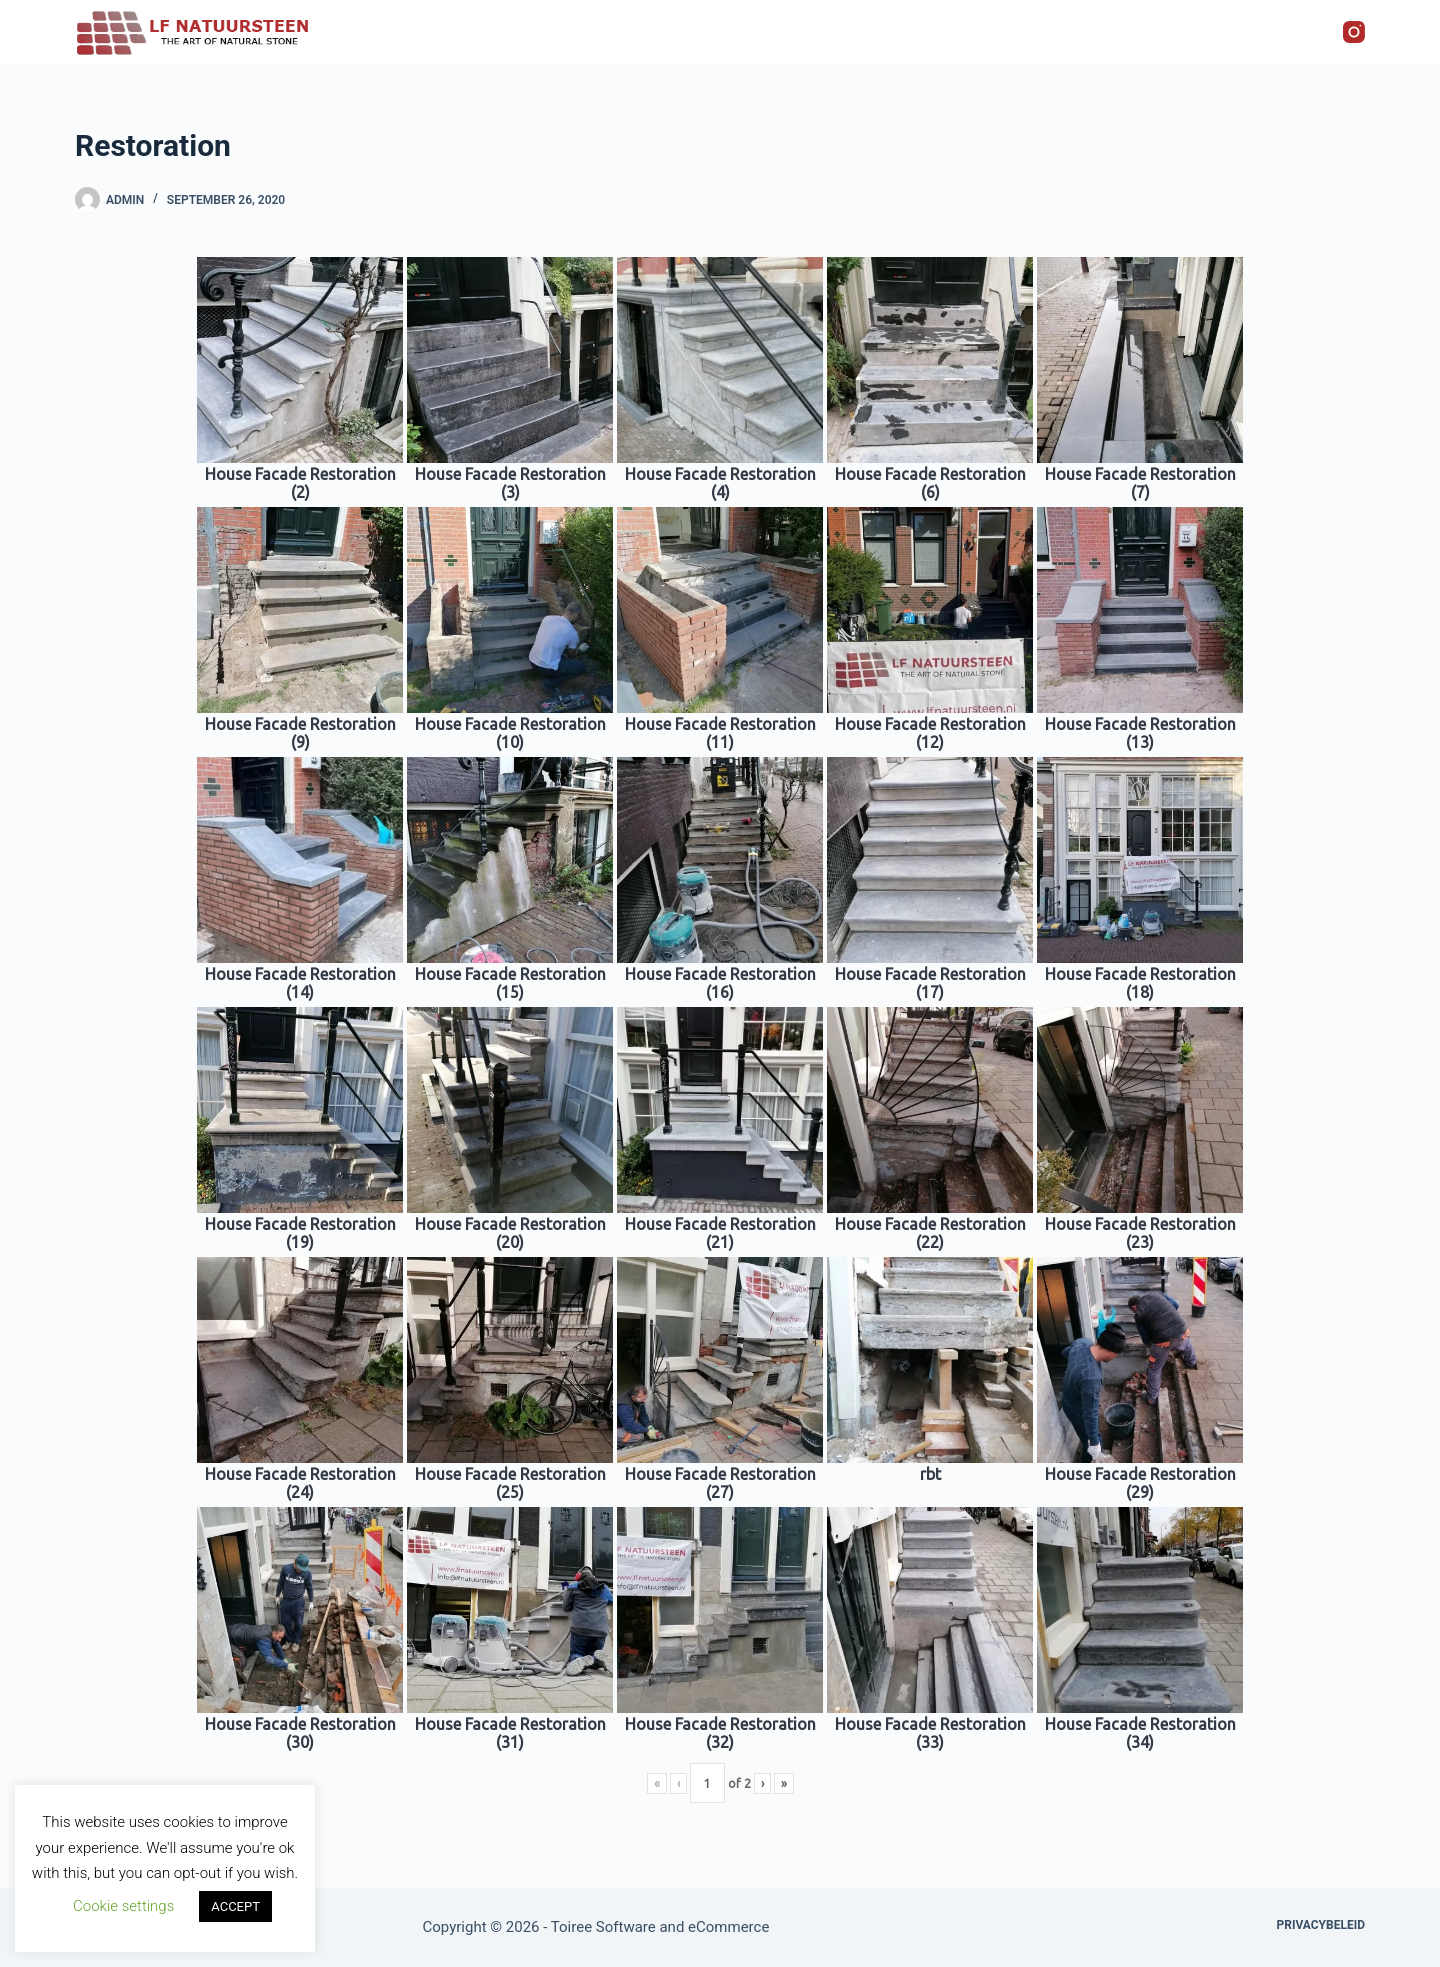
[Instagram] (1354, 32)
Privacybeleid (1320, 1925)
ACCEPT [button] (235, 1906)
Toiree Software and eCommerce (660, 1927)
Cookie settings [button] (123, 1906)
